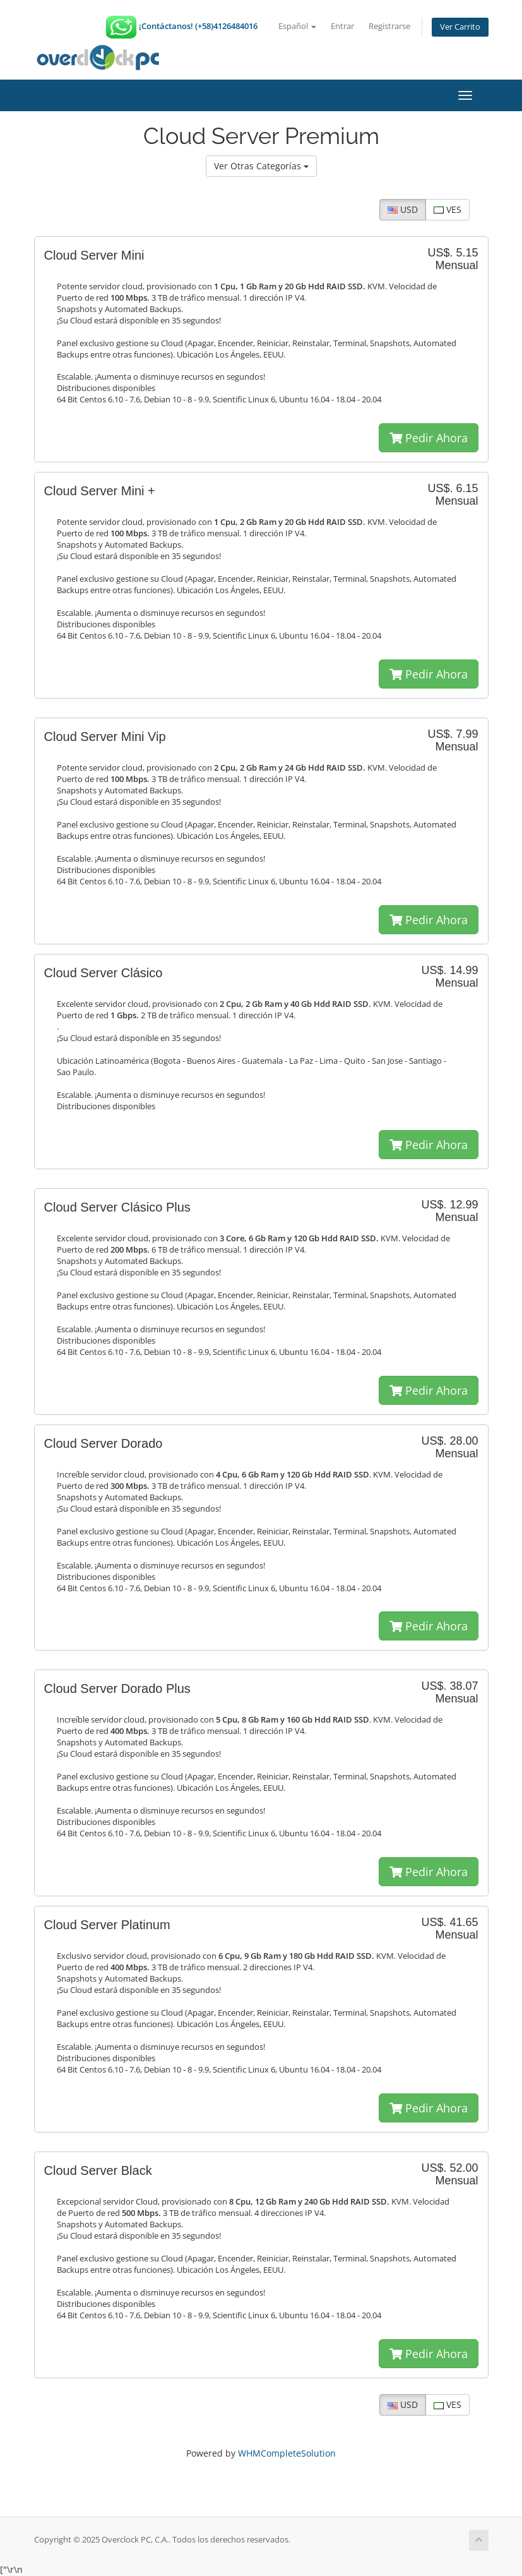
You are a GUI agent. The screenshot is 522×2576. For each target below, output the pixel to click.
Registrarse (389, 26)
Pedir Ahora (428, 437)
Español (297, 26)
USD (403, 209)
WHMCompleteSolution (287, 2453)
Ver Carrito (460, 26)
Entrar (342, 26)
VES (447, 209)
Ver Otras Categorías (261, 166)
